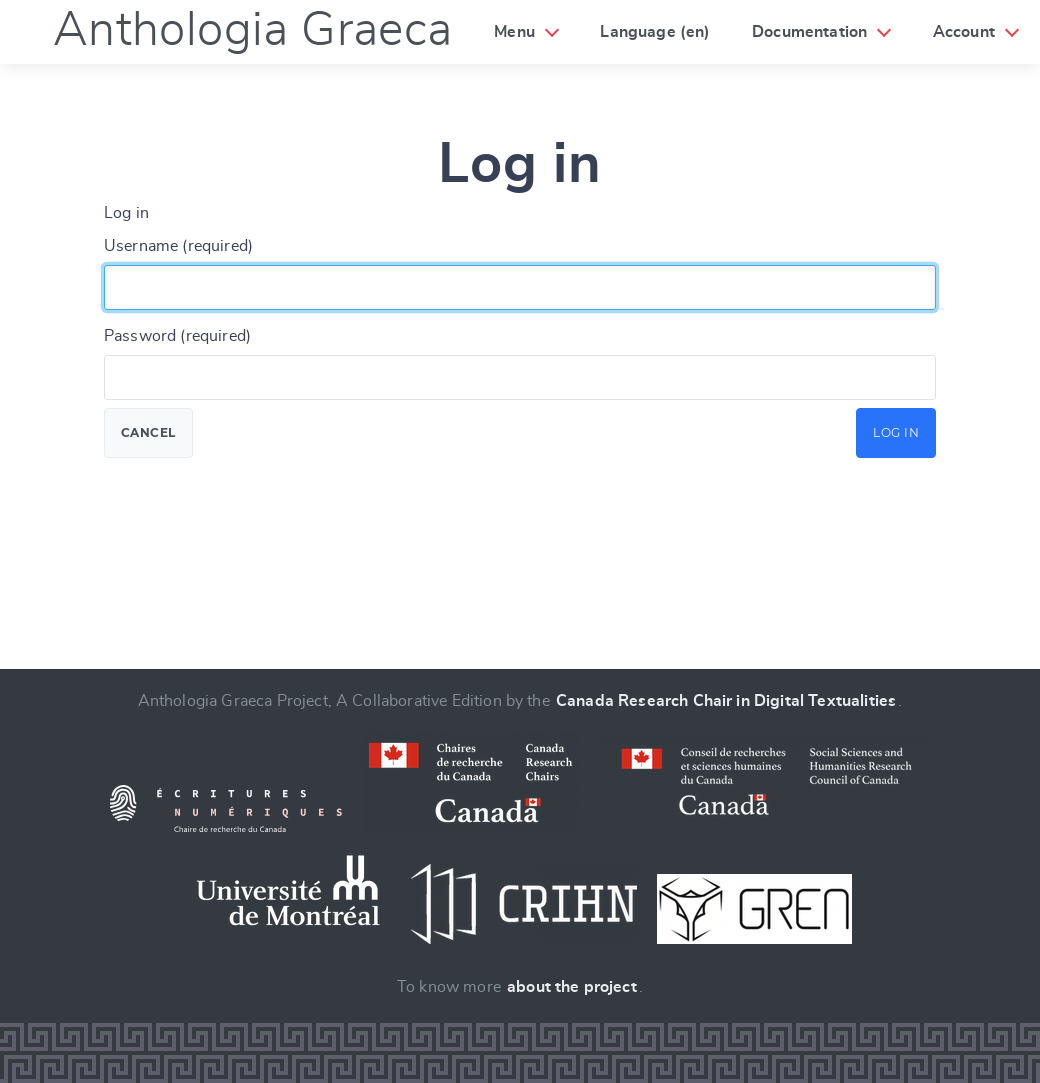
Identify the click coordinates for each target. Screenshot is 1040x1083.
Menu (514, 32)
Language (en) (655, 32)
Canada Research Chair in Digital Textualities (726, 701)
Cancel (148, 432)
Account (964, 32)
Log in (896, 432)
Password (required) (177, 336)
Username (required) (178, 246)
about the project (572, 987)
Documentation (809, 32)
